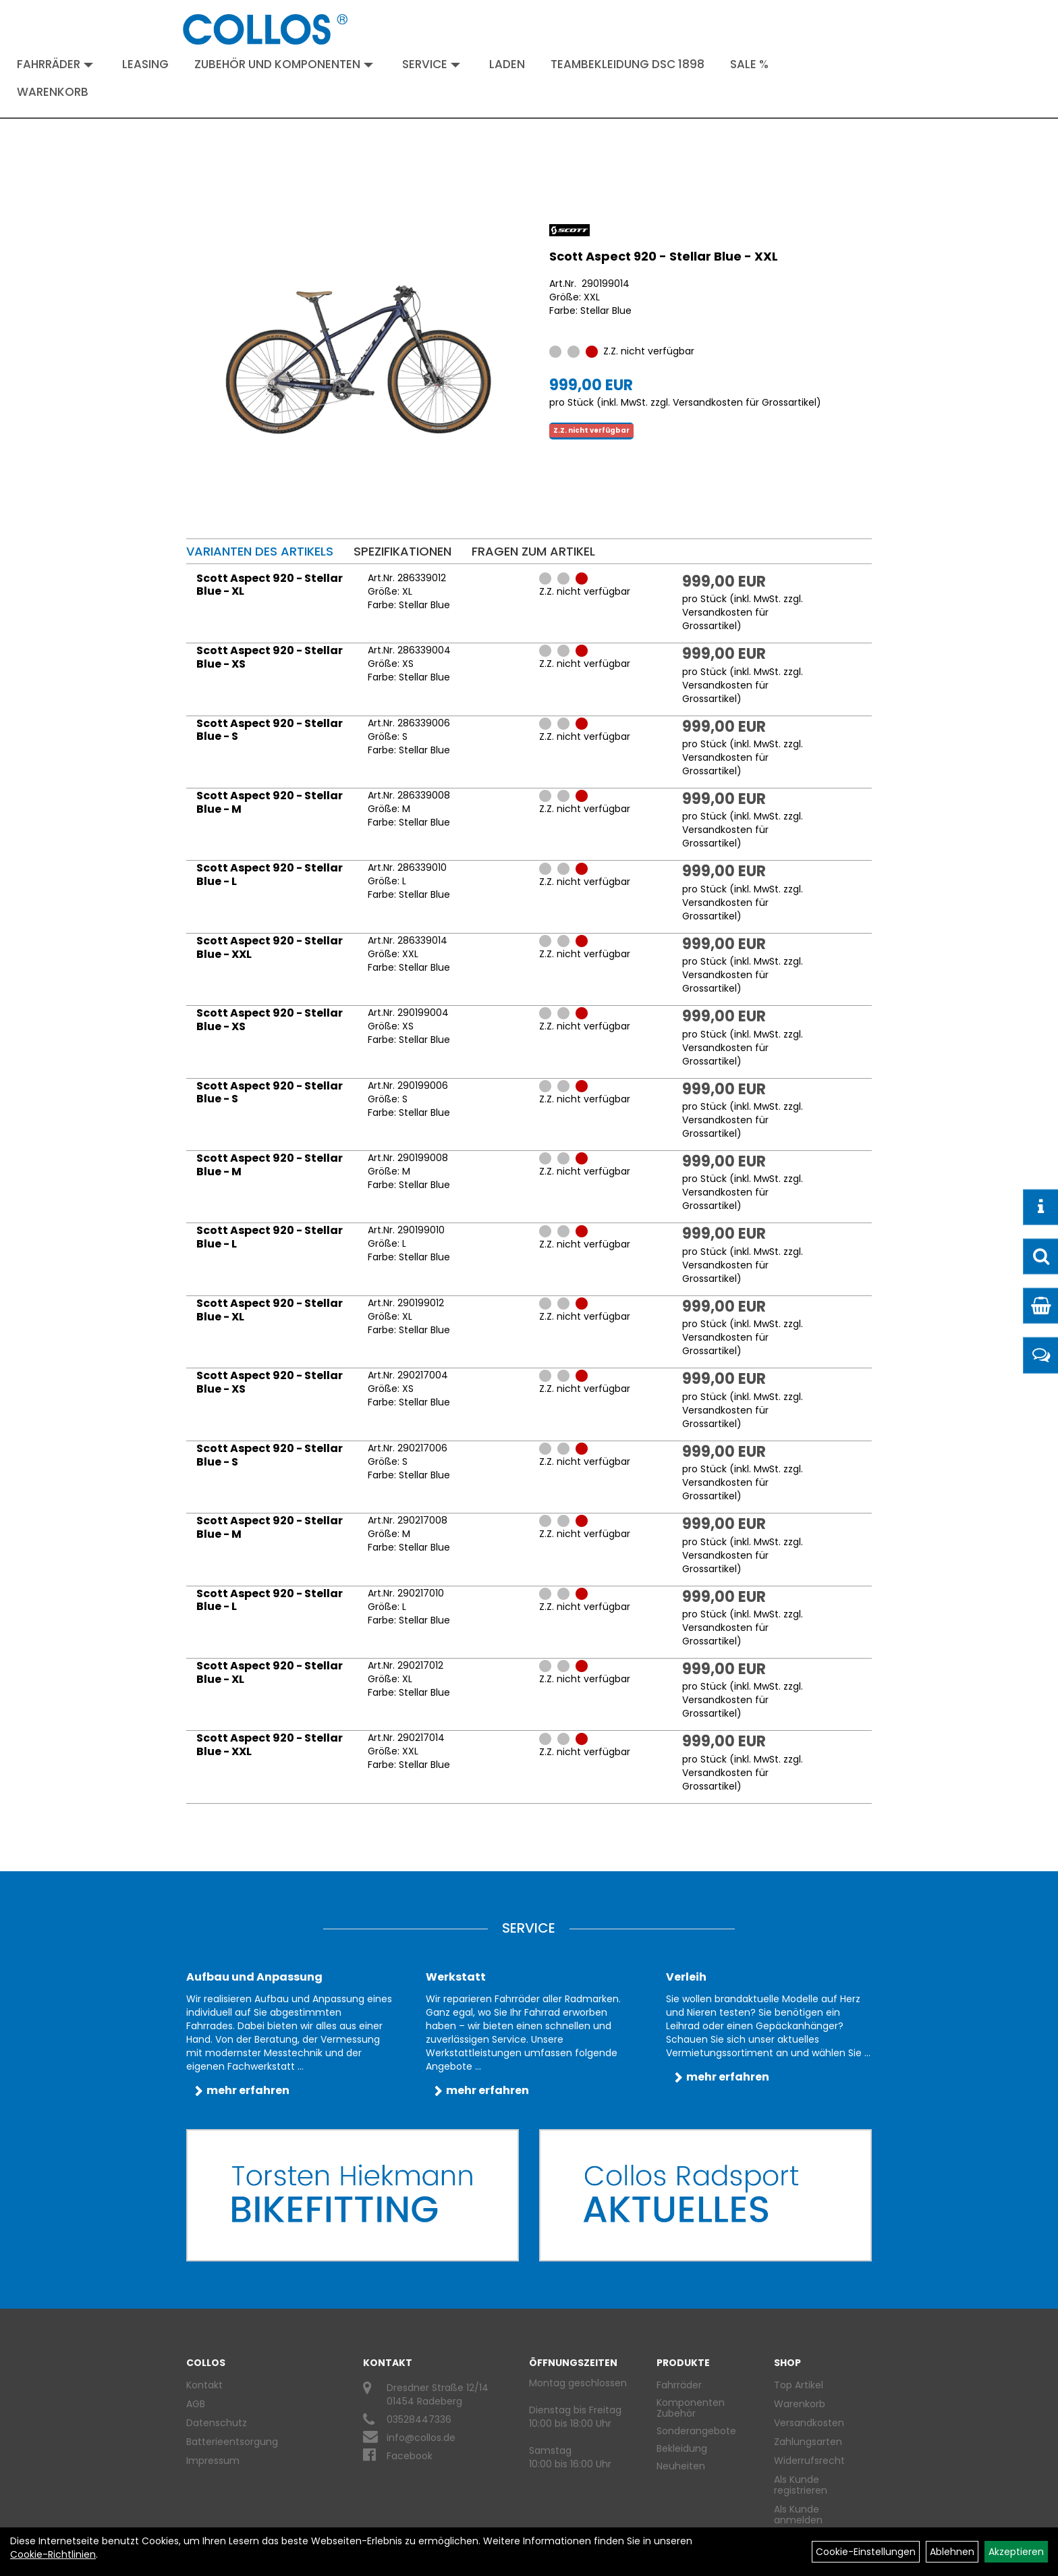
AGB (195, 2404)
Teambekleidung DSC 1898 (627, 64)
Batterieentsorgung (232, 2441)
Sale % (749, 64)
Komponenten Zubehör (691, 2408)
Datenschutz (216, 2423)
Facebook (410, 2456)
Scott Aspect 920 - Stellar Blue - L (269, 874)
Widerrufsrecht (809, 2460)
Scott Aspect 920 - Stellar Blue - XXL (663, 256)
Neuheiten (681, 2466)
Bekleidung (682, 2448)
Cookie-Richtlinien (53, 2554)
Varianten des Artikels (259, 551)
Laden (507, 64)
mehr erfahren (247, 2090)
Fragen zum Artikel (533, 551)
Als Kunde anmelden (798, 2514)
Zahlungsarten (808, 2441)
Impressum (213, 2460)
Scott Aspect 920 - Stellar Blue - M (269, 802)
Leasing (145, 64)
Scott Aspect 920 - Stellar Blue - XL (269, 584)
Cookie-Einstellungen (866, 2551)
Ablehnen (952, 2551)
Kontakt (204, 2385)
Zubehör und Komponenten (283, 64)
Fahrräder (55, 64)
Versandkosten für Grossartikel (744, 402)
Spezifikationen (402, 551)
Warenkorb (52, 92)
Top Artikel (798, 2385)
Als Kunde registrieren (800, 2485)
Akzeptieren (1016, 2551)
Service (431, 64)
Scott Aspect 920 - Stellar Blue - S (269, 730)
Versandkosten (809, 2423)
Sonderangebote (696, 2431)
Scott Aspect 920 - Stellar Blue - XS (269, 657)
